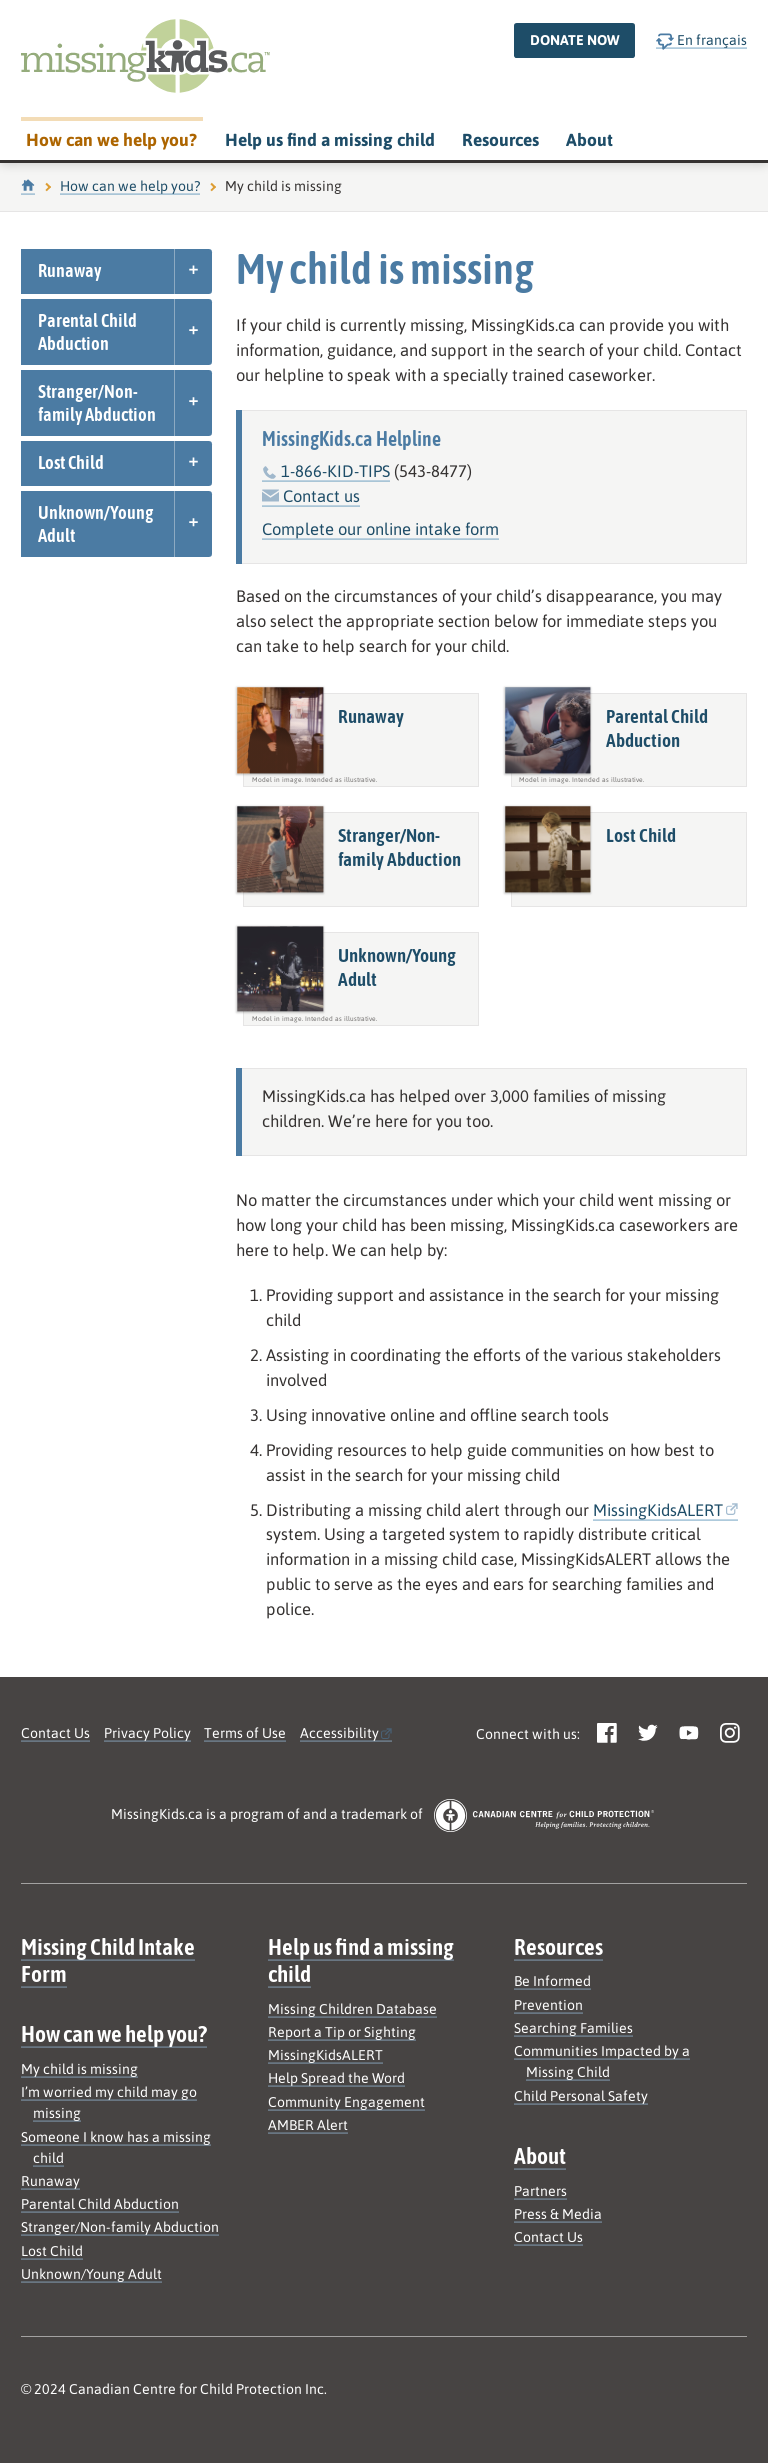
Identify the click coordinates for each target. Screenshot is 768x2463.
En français (701, 40)
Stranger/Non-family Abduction (97, 403)
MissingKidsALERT (658, 1510)
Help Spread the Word (336, 2078)
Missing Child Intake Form (108, 1960)
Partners (540, 2191)
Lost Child (71, 462)
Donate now (574, 40)
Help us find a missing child (330, 140)
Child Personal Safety (581, 2096)
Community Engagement (346, 2102)
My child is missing (79, 2069)
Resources (500, 140)
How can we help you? (111, 140)
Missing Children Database (352, 2009)
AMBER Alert (308, 2125)
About (589, 140)
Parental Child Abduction (87, 332)
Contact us (311, 496)
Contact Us (55, 1733)
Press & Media (558, 2214)
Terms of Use (245, 1733)
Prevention (548, 2005)
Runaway (69, 270)
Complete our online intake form (380, 529)
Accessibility (339, 1733)
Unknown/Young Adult (96, 524)
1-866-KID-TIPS (335, 471)
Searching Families (573, 2028)
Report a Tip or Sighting (342, 2032)
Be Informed (552, 1981)
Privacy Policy (147, 1733)
